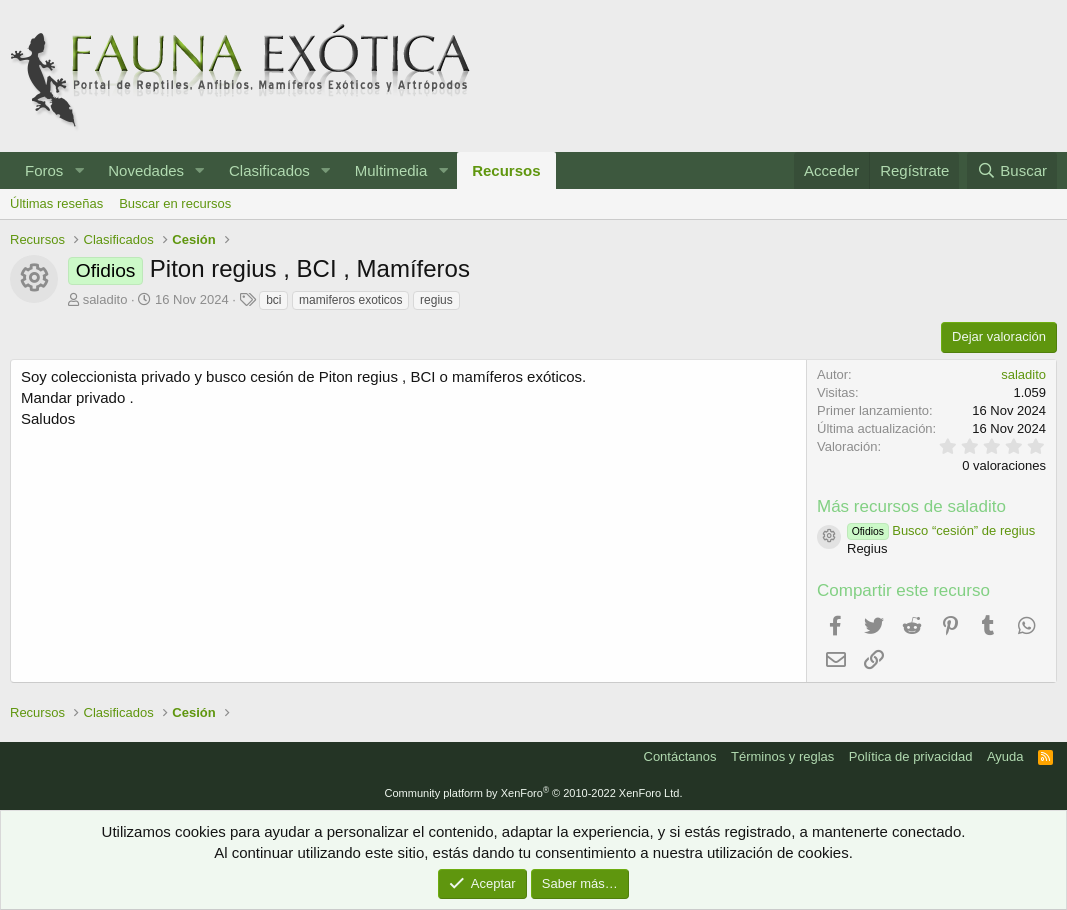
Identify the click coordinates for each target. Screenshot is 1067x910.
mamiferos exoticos (350, 300)
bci (273, 300)
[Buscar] (1012, 170)
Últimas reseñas (56, 203)
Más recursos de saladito (911, 506)
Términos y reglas (782, 756)
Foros (44, 170)
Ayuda (1005, 756)
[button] (79, 170)
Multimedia (391, 170)
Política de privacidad (911, 756)
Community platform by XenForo (534, 793)
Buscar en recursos (175, 203)
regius (436, 300)
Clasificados (269, 170)
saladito (105, 299)
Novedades (146, 170)
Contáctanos (680, 756)
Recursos (506, 170)
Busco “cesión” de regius (941, 530)
